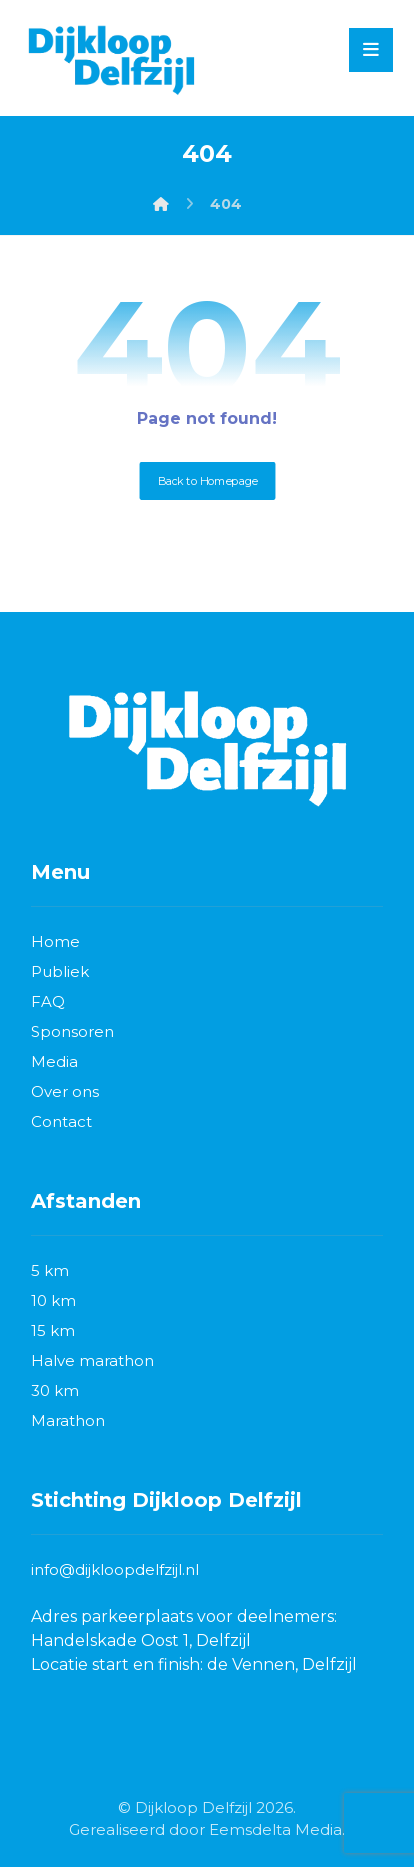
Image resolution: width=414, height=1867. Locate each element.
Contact (61, 1121)
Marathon (68, 1420)
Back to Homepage (207, 481)
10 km (53, 1300)
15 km (53, 1330)
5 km (50, 1270)
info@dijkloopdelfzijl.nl (115, 1569)
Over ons (65, 1091)
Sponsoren (72, 1031)
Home (55, 941)
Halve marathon (92, 1360)
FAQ (48, 1001)
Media (54, 1061)
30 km (55, 1390)
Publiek (60, 971)
